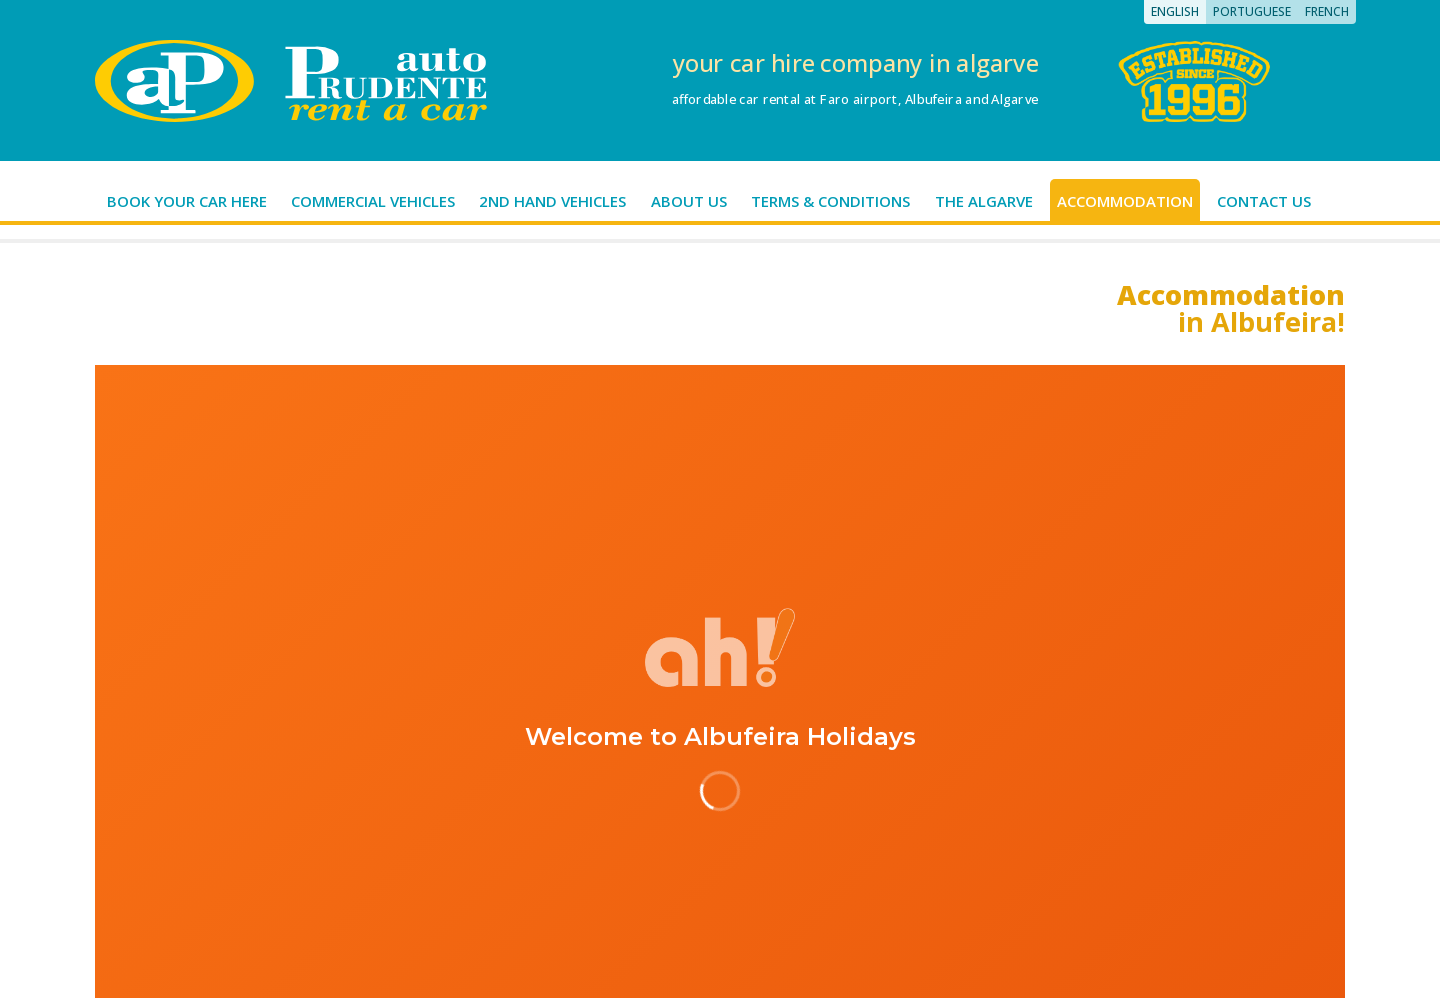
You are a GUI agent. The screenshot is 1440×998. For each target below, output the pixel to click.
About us (689, 201)
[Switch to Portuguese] (1252, 12)
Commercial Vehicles (373, 201)
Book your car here (187, 201)
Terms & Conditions (830, 201)
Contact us (1264, 201)
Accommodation (1125, 201)
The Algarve (984, 201)
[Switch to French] (1327, 12)
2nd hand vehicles (552, 201)
